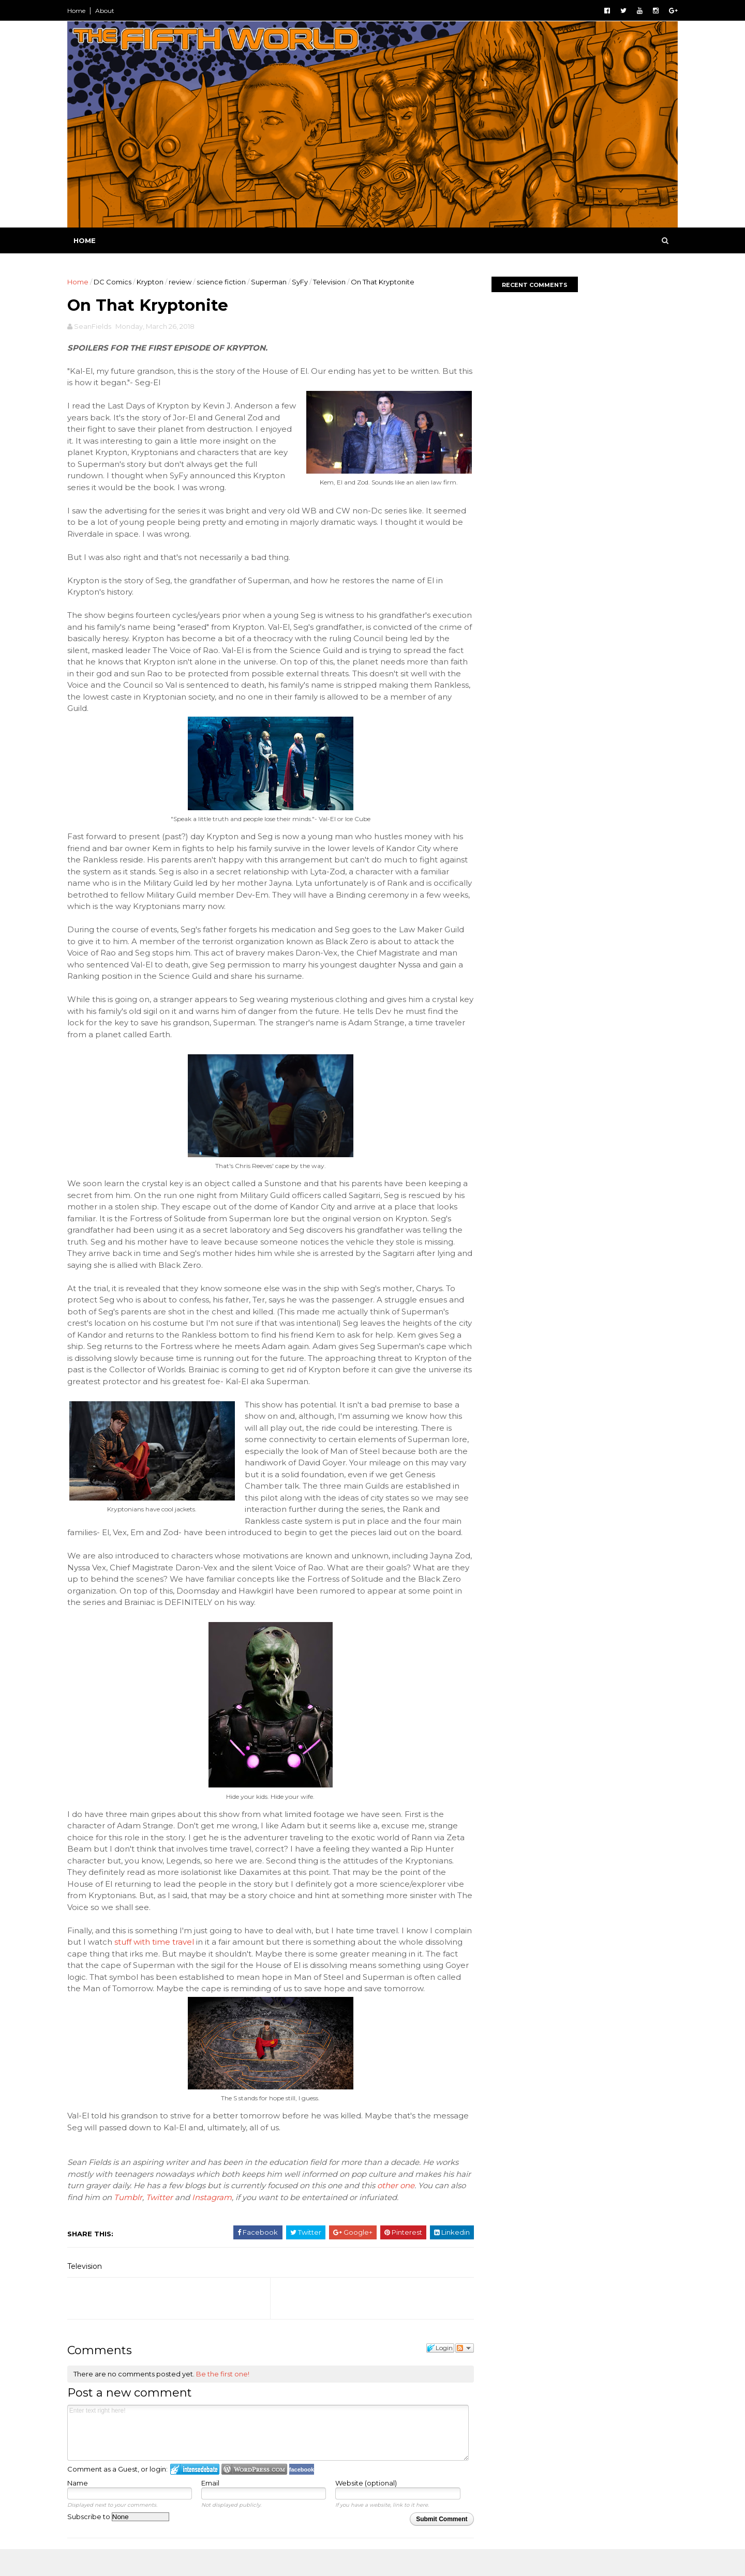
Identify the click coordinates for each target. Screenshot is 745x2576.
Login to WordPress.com (257, 2493)
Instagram (231, 2221)
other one (415, 2210)
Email (210, 2507)
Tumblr (147, 2221)
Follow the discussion (459, 2371)
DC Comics (115, 282)
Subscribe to (121, 2540)
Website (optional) (363, 2507)
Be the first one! (225, 2397)
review (182, 282)
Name (80, 2507)
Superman (271, 282)
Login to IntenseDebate (197, 2493)
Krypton (152, 282)
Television (332, 282)
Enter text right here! (267, 2456)
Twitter (179, 2221)
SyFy (302, 282)
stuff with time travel (196, 1954)
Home (79, 10)
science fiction (223, 282)
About (107, 10)
